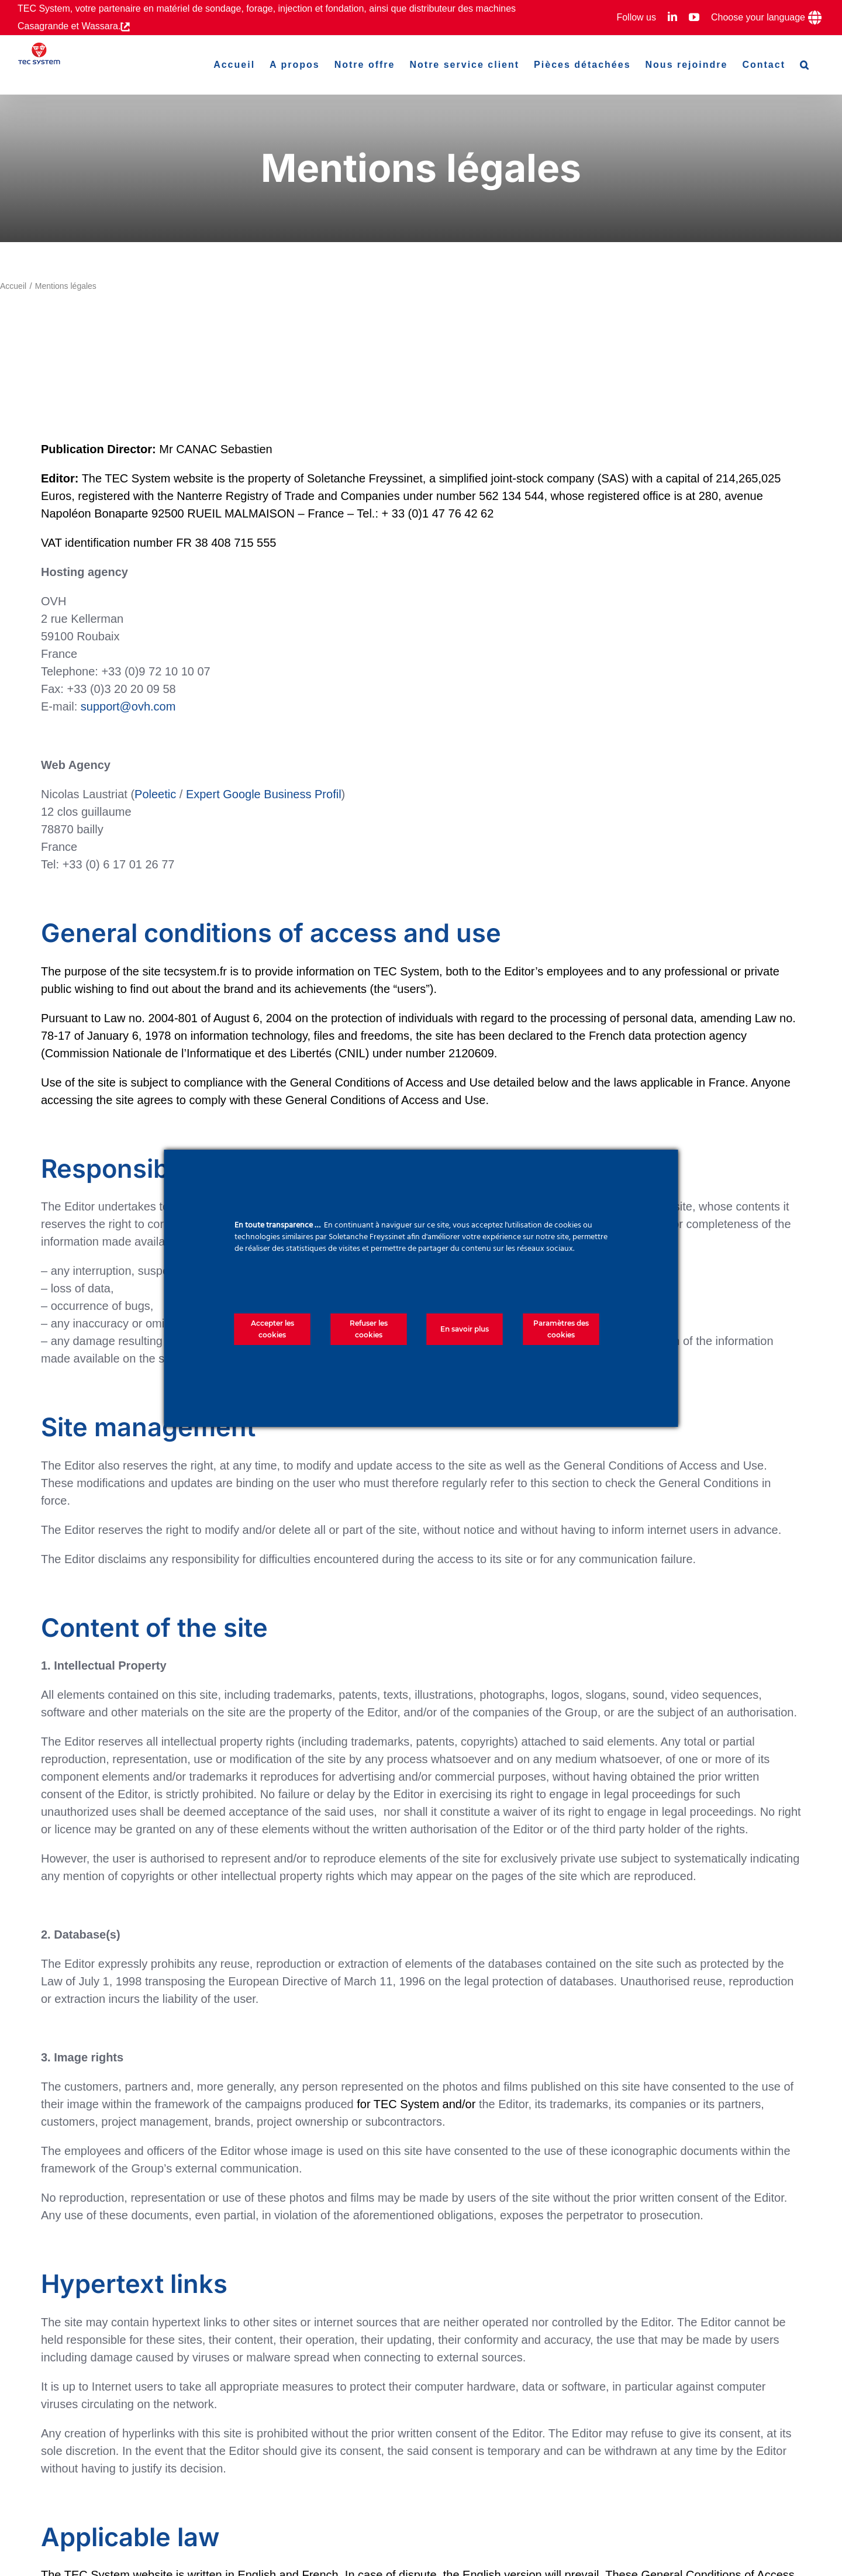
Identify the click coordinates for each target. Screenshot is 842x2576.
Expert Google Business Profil (263, 794)
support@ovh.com (128, 706)
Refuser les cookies (369, 1329)
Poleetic (155, 794)
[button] (805, 65)
